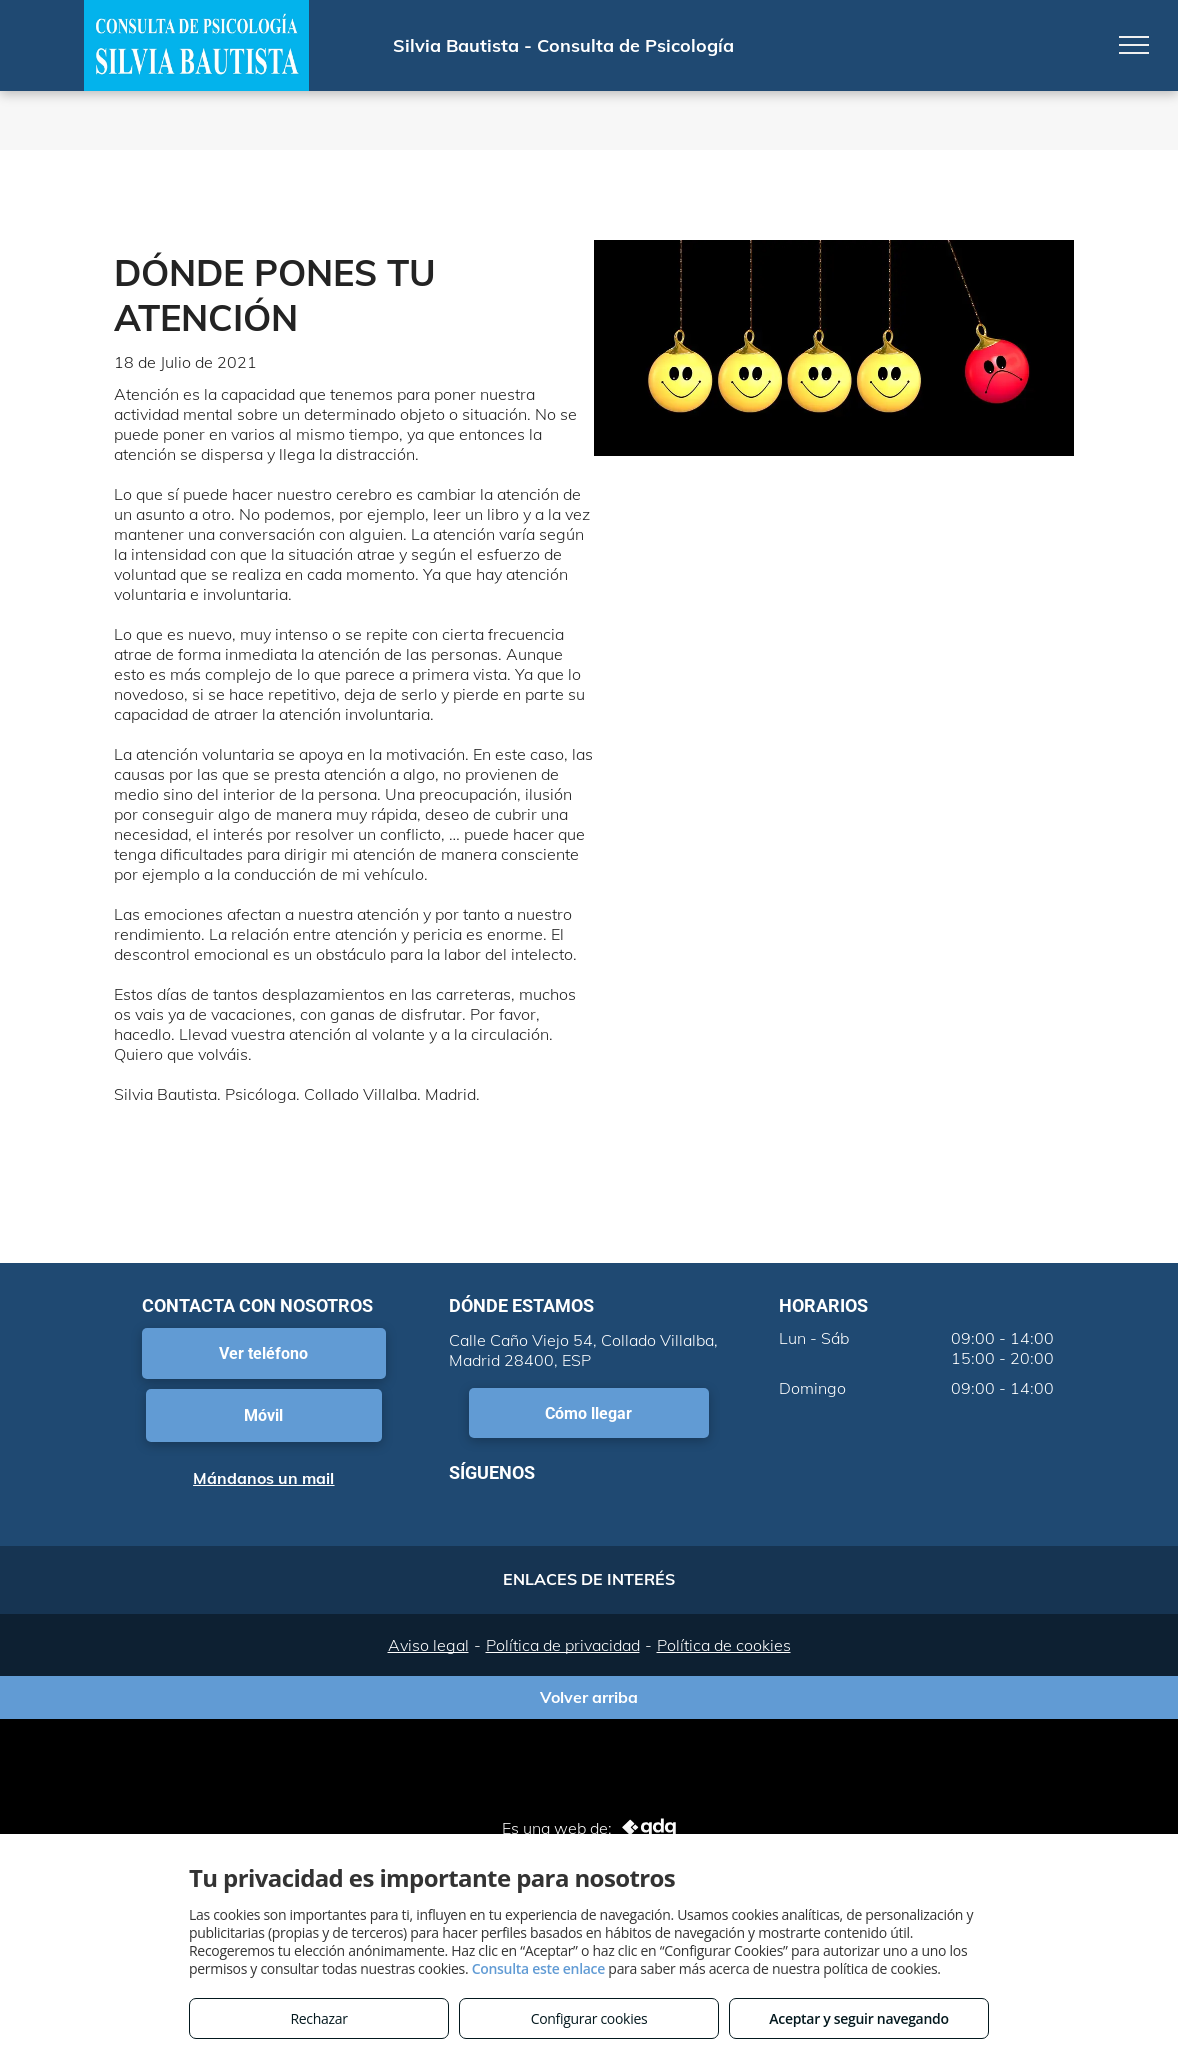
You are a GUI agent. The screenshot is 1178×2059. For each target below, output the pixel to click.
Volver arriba (589, 1697)
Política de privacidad (563, 1645)
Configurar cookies (589, 2018)
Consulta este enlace (538, 1968)
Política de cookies (724, 1645)
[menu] (1134, 45)
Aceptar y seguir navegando (858, 2018)
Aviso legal (428, 1645)
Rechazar (318, 2018)
